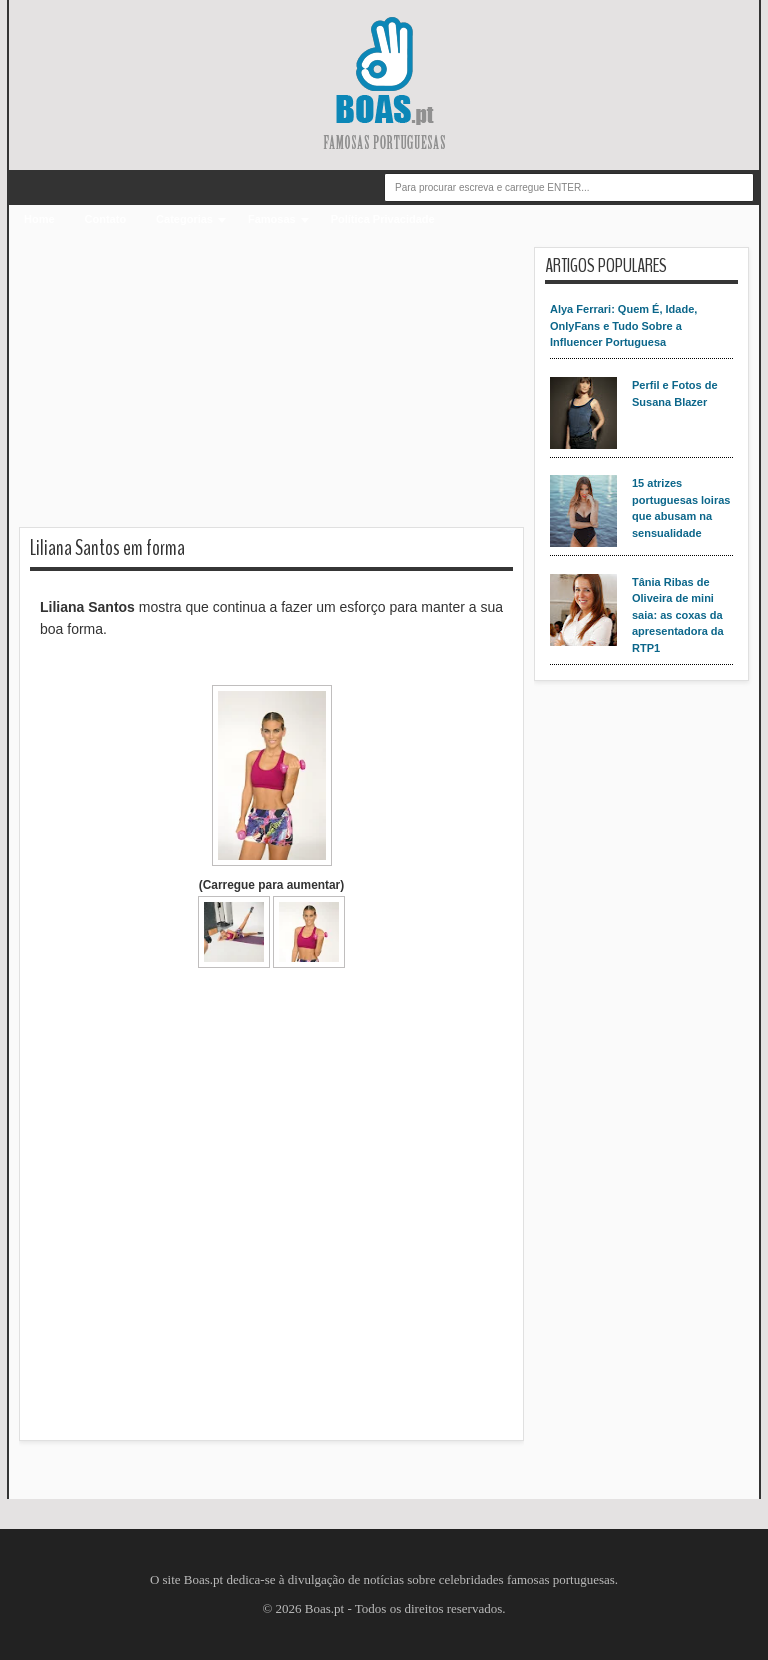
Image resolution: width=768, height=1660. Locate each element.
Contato (106, 219)
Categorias (184, 219)
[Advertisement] (271, 387)
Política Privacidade (383, 219)
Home (39, 219)
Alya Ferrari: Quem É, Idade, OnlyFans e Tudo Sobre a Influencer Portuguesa (623, 325)
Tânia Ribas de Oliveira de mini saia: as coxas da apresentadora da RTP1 (678, 615)
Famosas (272, 219)
